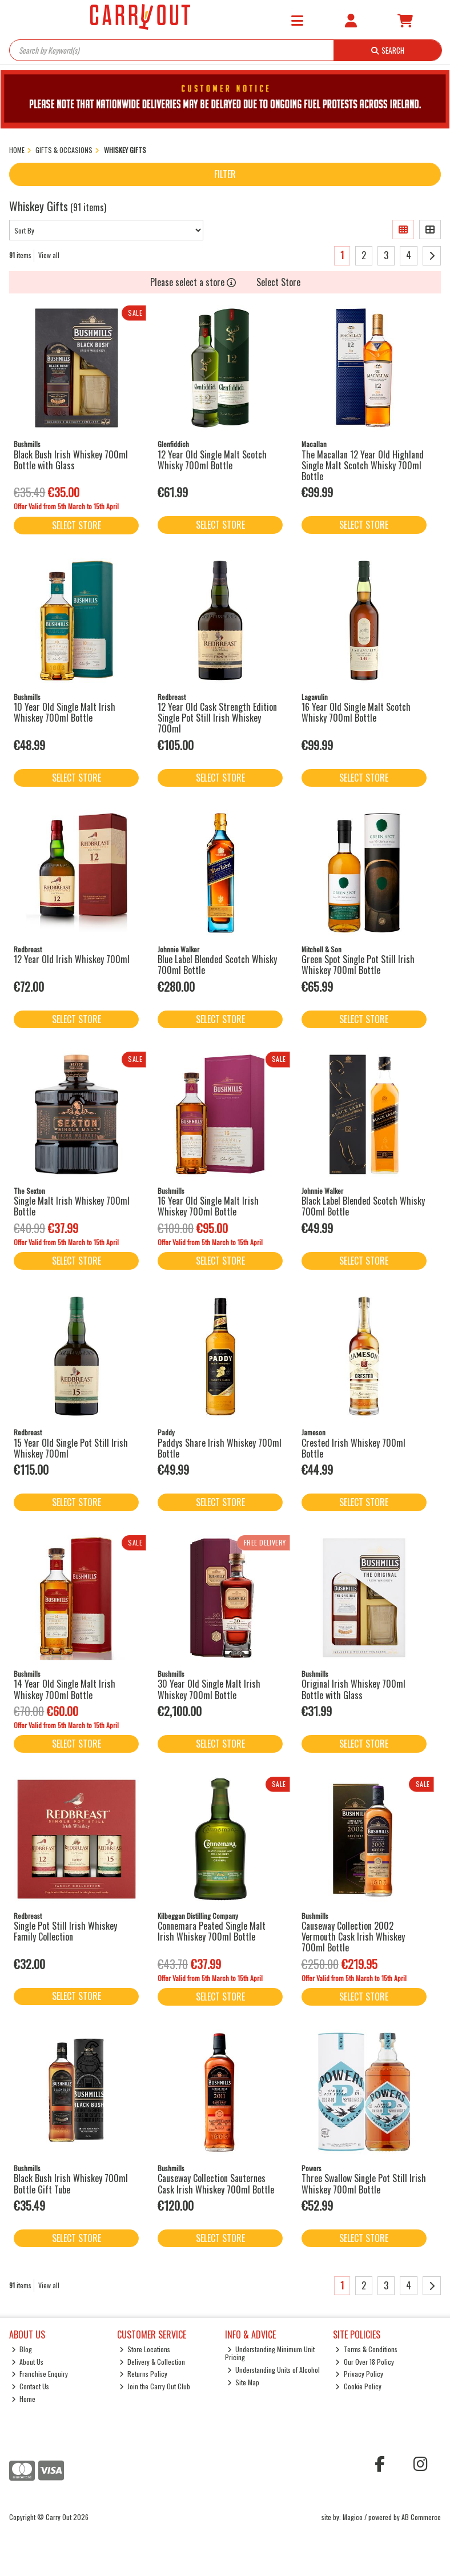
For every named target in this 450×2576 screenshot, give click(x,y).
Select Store (278, 282)
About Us (27, 2361)
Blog (22, 2349)
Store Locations (145, 2349)
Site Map (243, 2382)
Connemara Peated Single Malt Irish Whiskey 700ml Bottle (212, 1931)
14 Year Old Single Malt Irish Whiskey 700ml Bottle (64, 1689)
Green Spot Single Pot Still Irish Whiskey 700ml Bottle (358, 964)
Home (23, 2399)
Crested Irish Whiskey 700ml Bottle (353, 1448)
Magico (353, 2517)
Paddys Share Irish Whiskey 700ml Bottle (220, 1448)
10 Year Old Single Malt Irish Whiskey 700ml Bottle (64, 712)
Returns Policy (143, 2373)
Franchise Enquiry (40, 2373)
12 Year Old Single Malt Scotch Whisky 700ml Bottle (212, 460)
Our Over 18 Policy (364, 2361)
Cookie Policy (358, 2386)
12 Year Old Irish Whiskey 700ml (72, 959)
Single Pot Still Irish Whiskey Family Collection (65, 1931)
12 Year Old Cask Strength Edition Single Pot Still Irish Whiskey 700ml (217, 717)
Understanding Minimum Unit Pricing (270, 2353)
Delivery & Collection (152, 2361)
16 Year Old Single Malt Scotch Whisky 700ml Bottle (356, 712)
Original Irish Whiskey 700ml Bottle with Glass (353, 1689)
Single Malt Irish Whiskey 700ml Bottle (72, 1206)
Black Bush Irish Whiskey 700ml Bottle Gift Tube (71, 2183)
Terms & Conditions (366, 2349)
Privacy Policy (359, 2373)
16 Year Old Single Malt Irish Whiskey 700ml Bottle (208, 1206)
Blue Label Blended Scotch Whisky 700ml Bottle (217, 964)
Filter (225, 174)
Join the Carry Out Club (155, 2386)
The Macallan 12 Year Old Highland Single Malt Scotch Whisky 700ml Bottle (363, 465)
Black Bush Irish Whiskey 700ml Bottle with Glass (71, 460)
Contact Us (30, 2386)
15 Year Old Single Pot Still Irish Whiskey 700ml (71, 1448)
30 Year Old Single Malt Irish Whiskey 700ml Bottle (209, 1689)
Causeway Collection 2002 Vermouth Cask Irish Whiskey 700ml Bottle (353, 1936)
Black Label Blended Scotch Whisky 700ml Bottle (363, 1206)
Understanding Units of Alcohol (273, 2369)
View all (48, 255)
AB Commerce (421, 2517)
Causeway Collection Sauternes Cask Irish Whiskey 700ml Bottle (216, 2183)
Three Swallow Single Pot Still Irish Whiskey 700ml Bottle (364, 2183)
